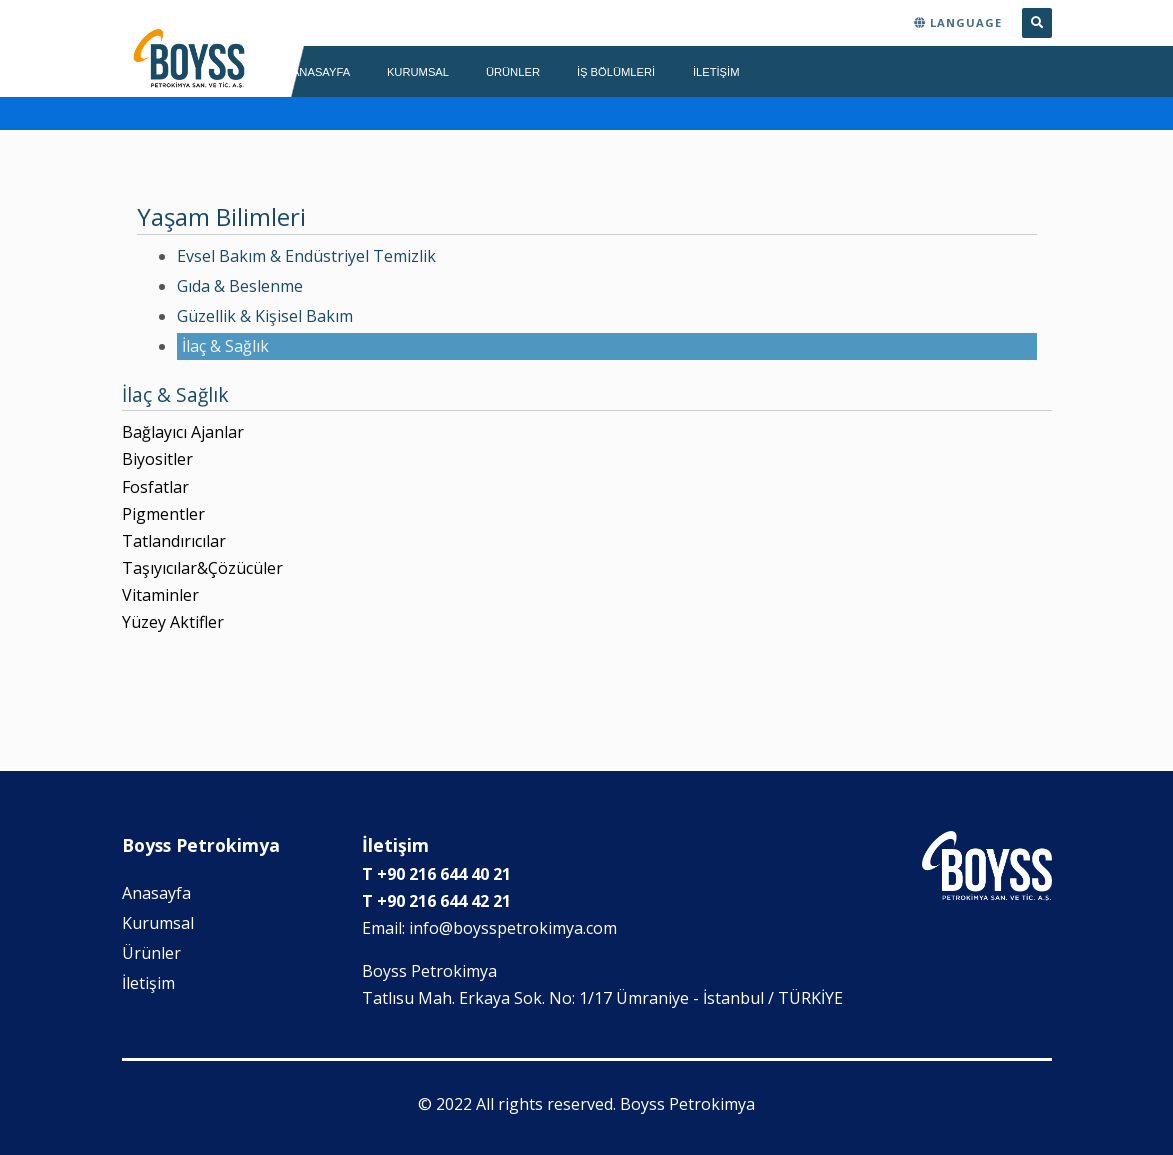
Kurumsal (158, 923)
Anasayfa (156, 893)
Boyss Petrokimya (687, 1104)
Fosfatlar (155, 487)
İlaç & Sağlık (225, 346)
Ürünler (151, 953)
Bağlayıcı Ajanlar (183, 432)
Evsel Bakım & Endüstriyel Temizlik (306, 256)
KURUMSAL (418, 72)
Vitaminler (160, 595)
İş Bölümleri (617, 72)
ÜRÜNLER (513, 72)
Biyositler (157, 459)
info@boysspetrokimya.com (513, 928)
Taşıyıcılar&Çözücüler (202, 568)
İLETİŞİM (716, 72)
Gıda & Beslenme (240, 286)
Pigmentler (163, 514)
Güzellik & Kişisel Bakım (265, 316)
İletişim (148, 983)
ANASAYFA (321, 72)
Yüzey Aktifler (173, 622)
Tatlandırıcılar (174, 541)
